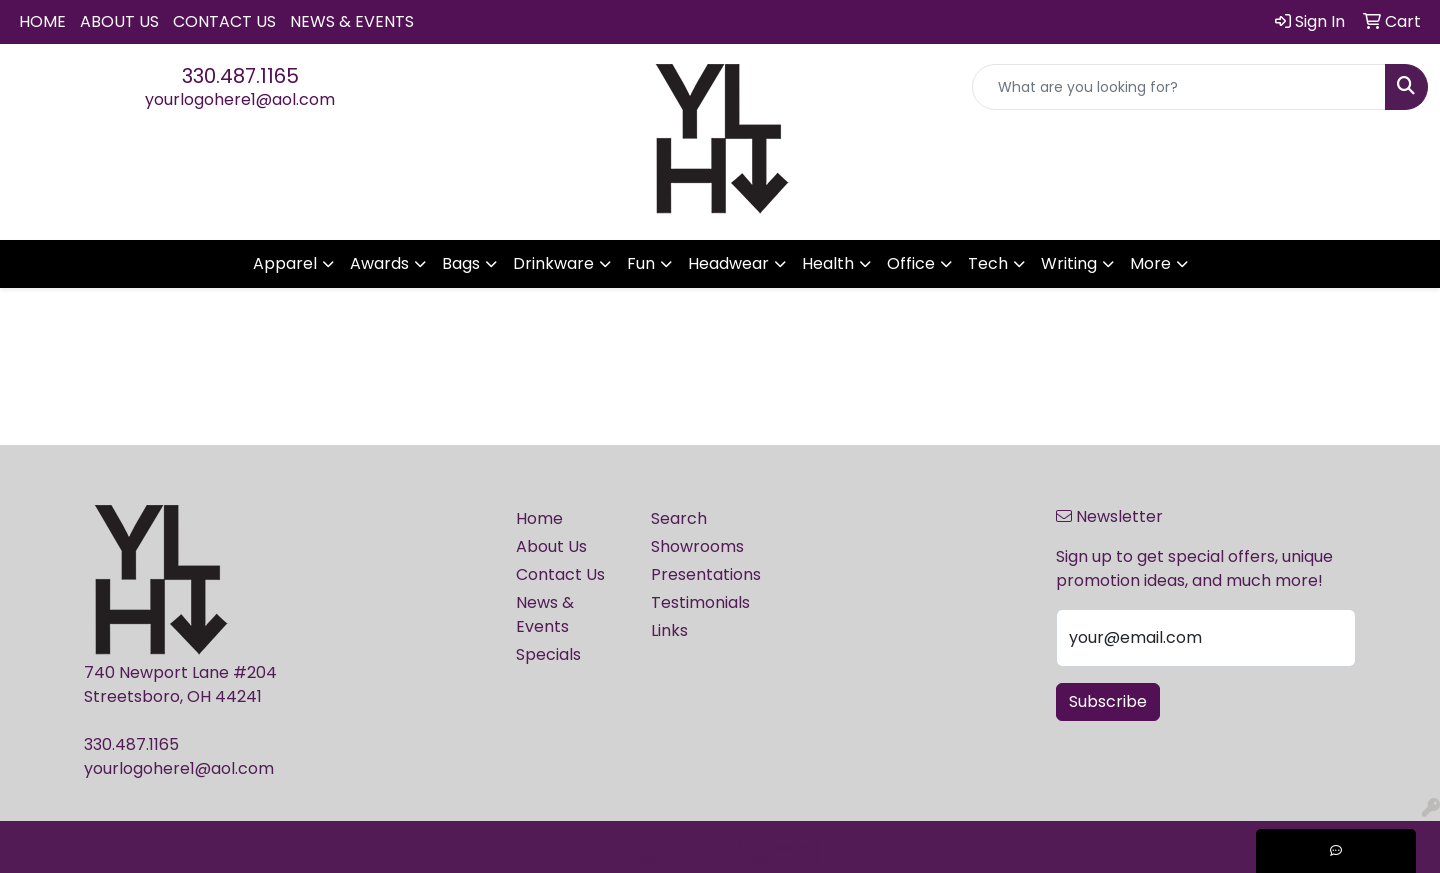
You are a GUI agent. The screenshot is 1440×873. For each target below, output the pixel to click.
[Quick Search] (1179, 87)
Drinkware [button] (553, 263)
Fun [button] (641, 263)
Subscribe (1108, 701)
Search (679, 518)
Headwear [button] (728, 263)
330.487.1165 (240, 76)
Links (669, 630)
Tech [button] (988, 263)
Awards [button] (379, 263)
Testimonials (700, 602)
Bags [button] (461, 263)
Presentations (706, 574)
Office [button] (911, 263)
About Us (119, 21)
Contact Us (224, 21)
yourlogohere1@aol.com (240, 99)
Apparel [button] (285, 263)
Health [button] (828, 263)
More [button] (1150, 263)
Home (42, 21)
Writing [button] (1069, 263)
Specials (548, 654)
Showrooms (697, 546)
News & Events (352, 21)
